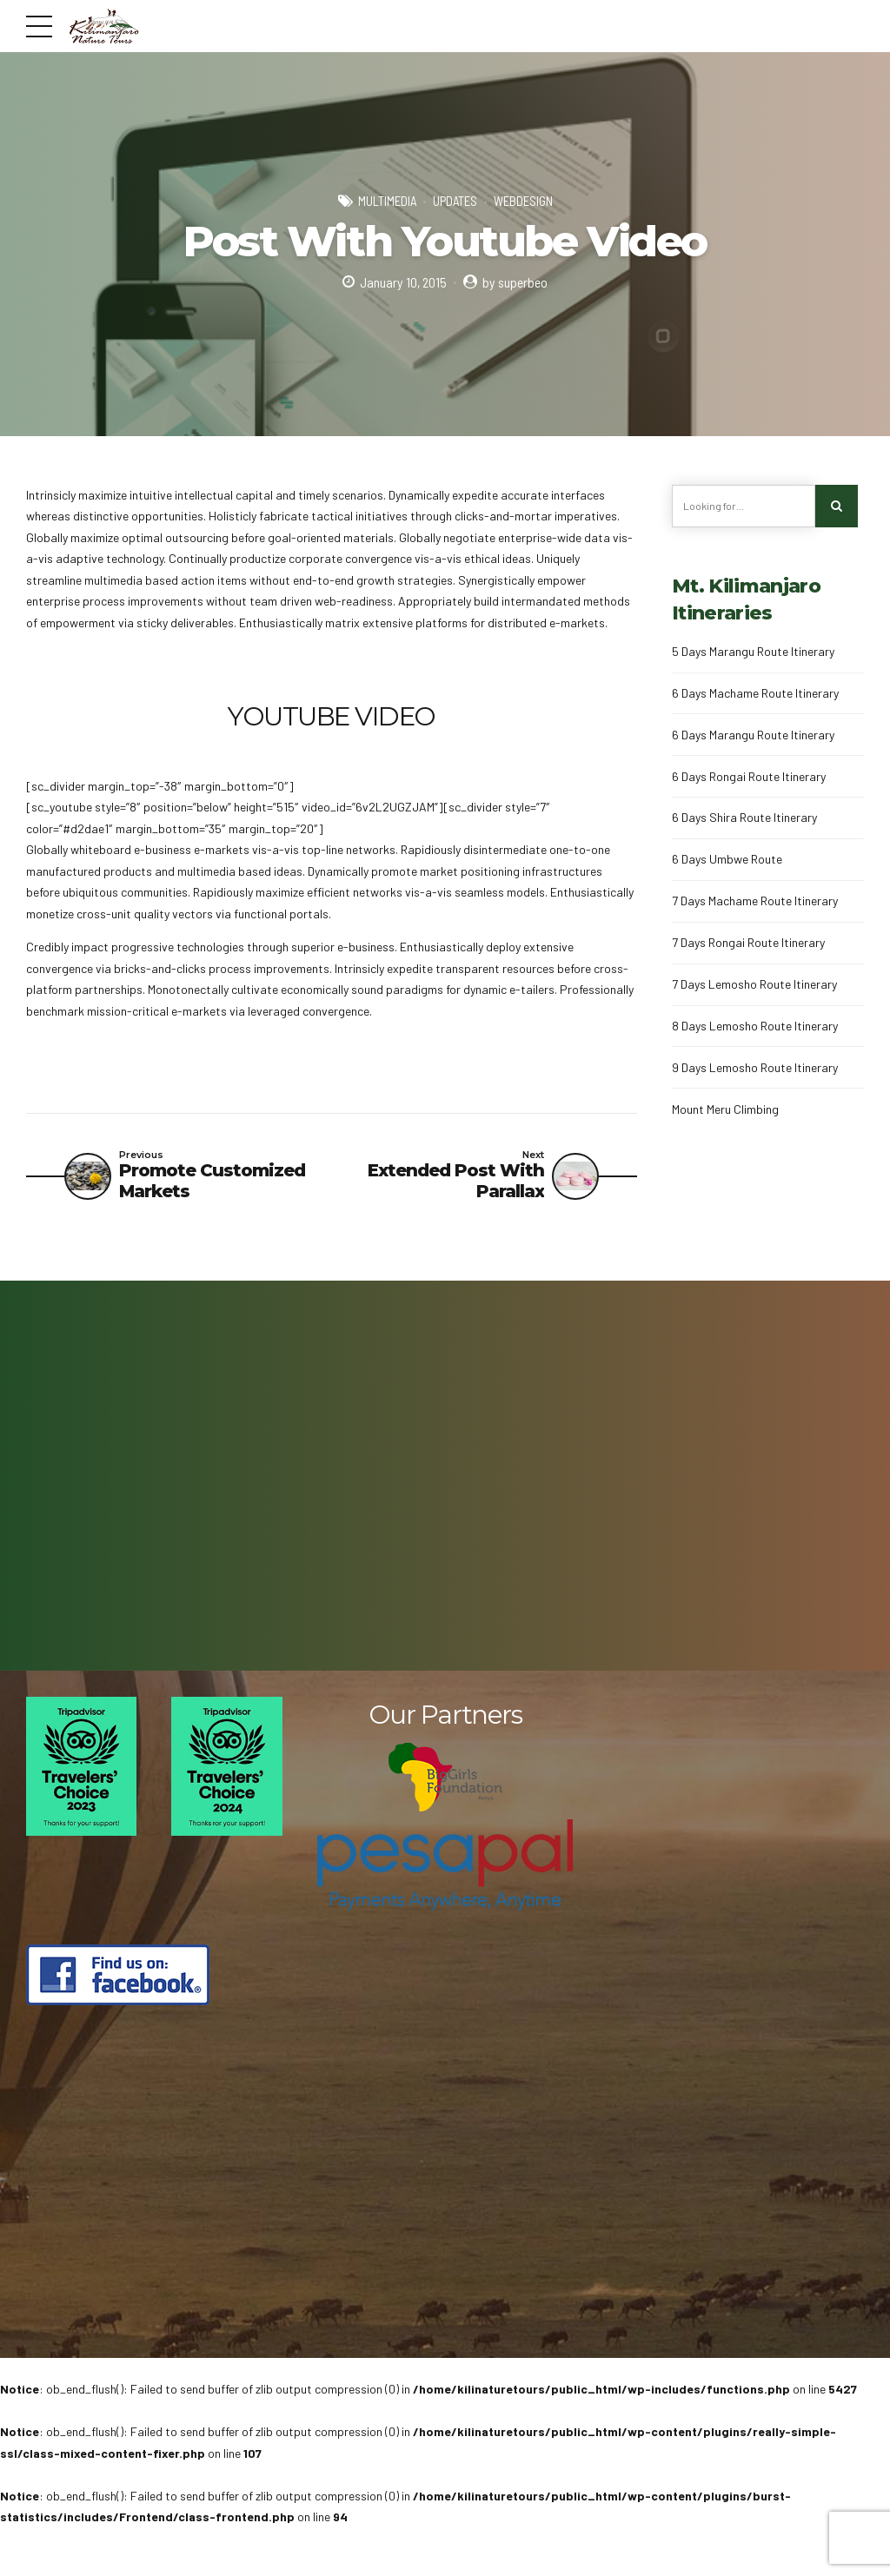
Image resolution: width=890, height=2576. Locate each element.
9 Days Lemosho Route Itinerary (755, 1067)
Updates (455, 201)
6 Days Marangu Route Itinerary (753, 734)
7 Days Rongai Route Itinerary (748, 942)
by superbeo (515, 282)
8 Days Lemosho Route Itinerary (755, 1025)
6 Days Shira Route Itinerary (744, 817)
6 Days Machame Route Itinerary (755, 692)
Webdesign (523, 201)
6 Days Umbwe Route (727, 858)
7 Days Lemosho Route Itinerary (754, 984)
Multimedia (387, 201)
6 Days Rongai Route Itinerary (749, 776)
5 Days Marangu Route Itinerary (753, 651)
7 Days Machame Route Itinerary (755, 900)
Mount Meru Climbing (725, 1109)
